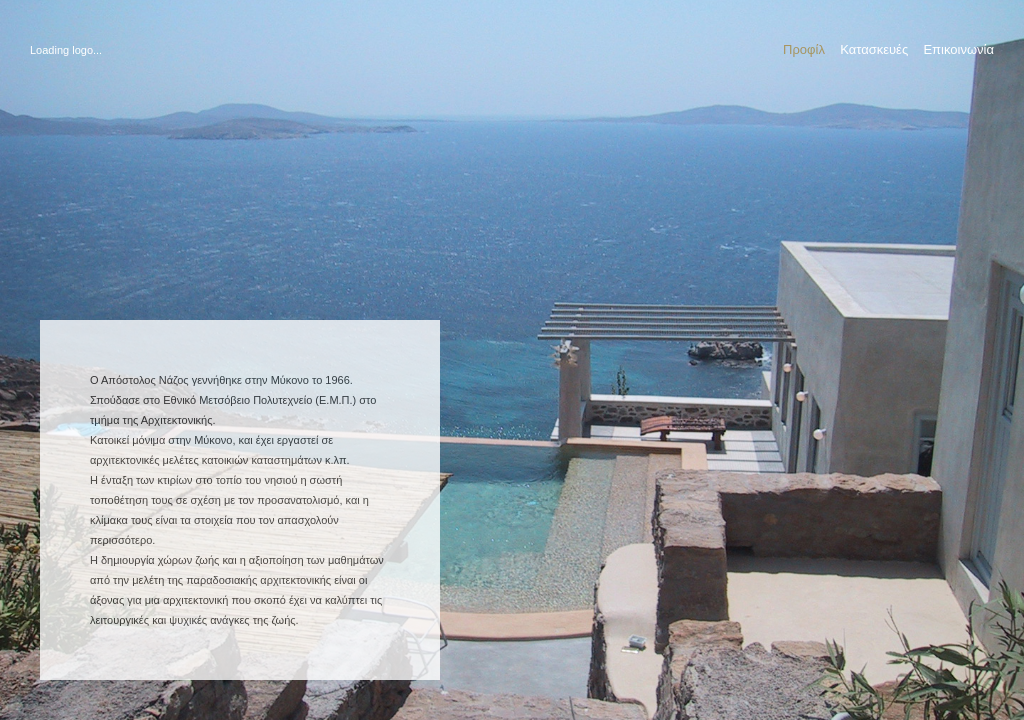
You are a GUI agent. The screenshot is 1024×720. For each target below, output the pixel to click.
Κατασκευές (874, 49)
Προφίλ (804, 49)
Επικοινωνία (958, 49)
